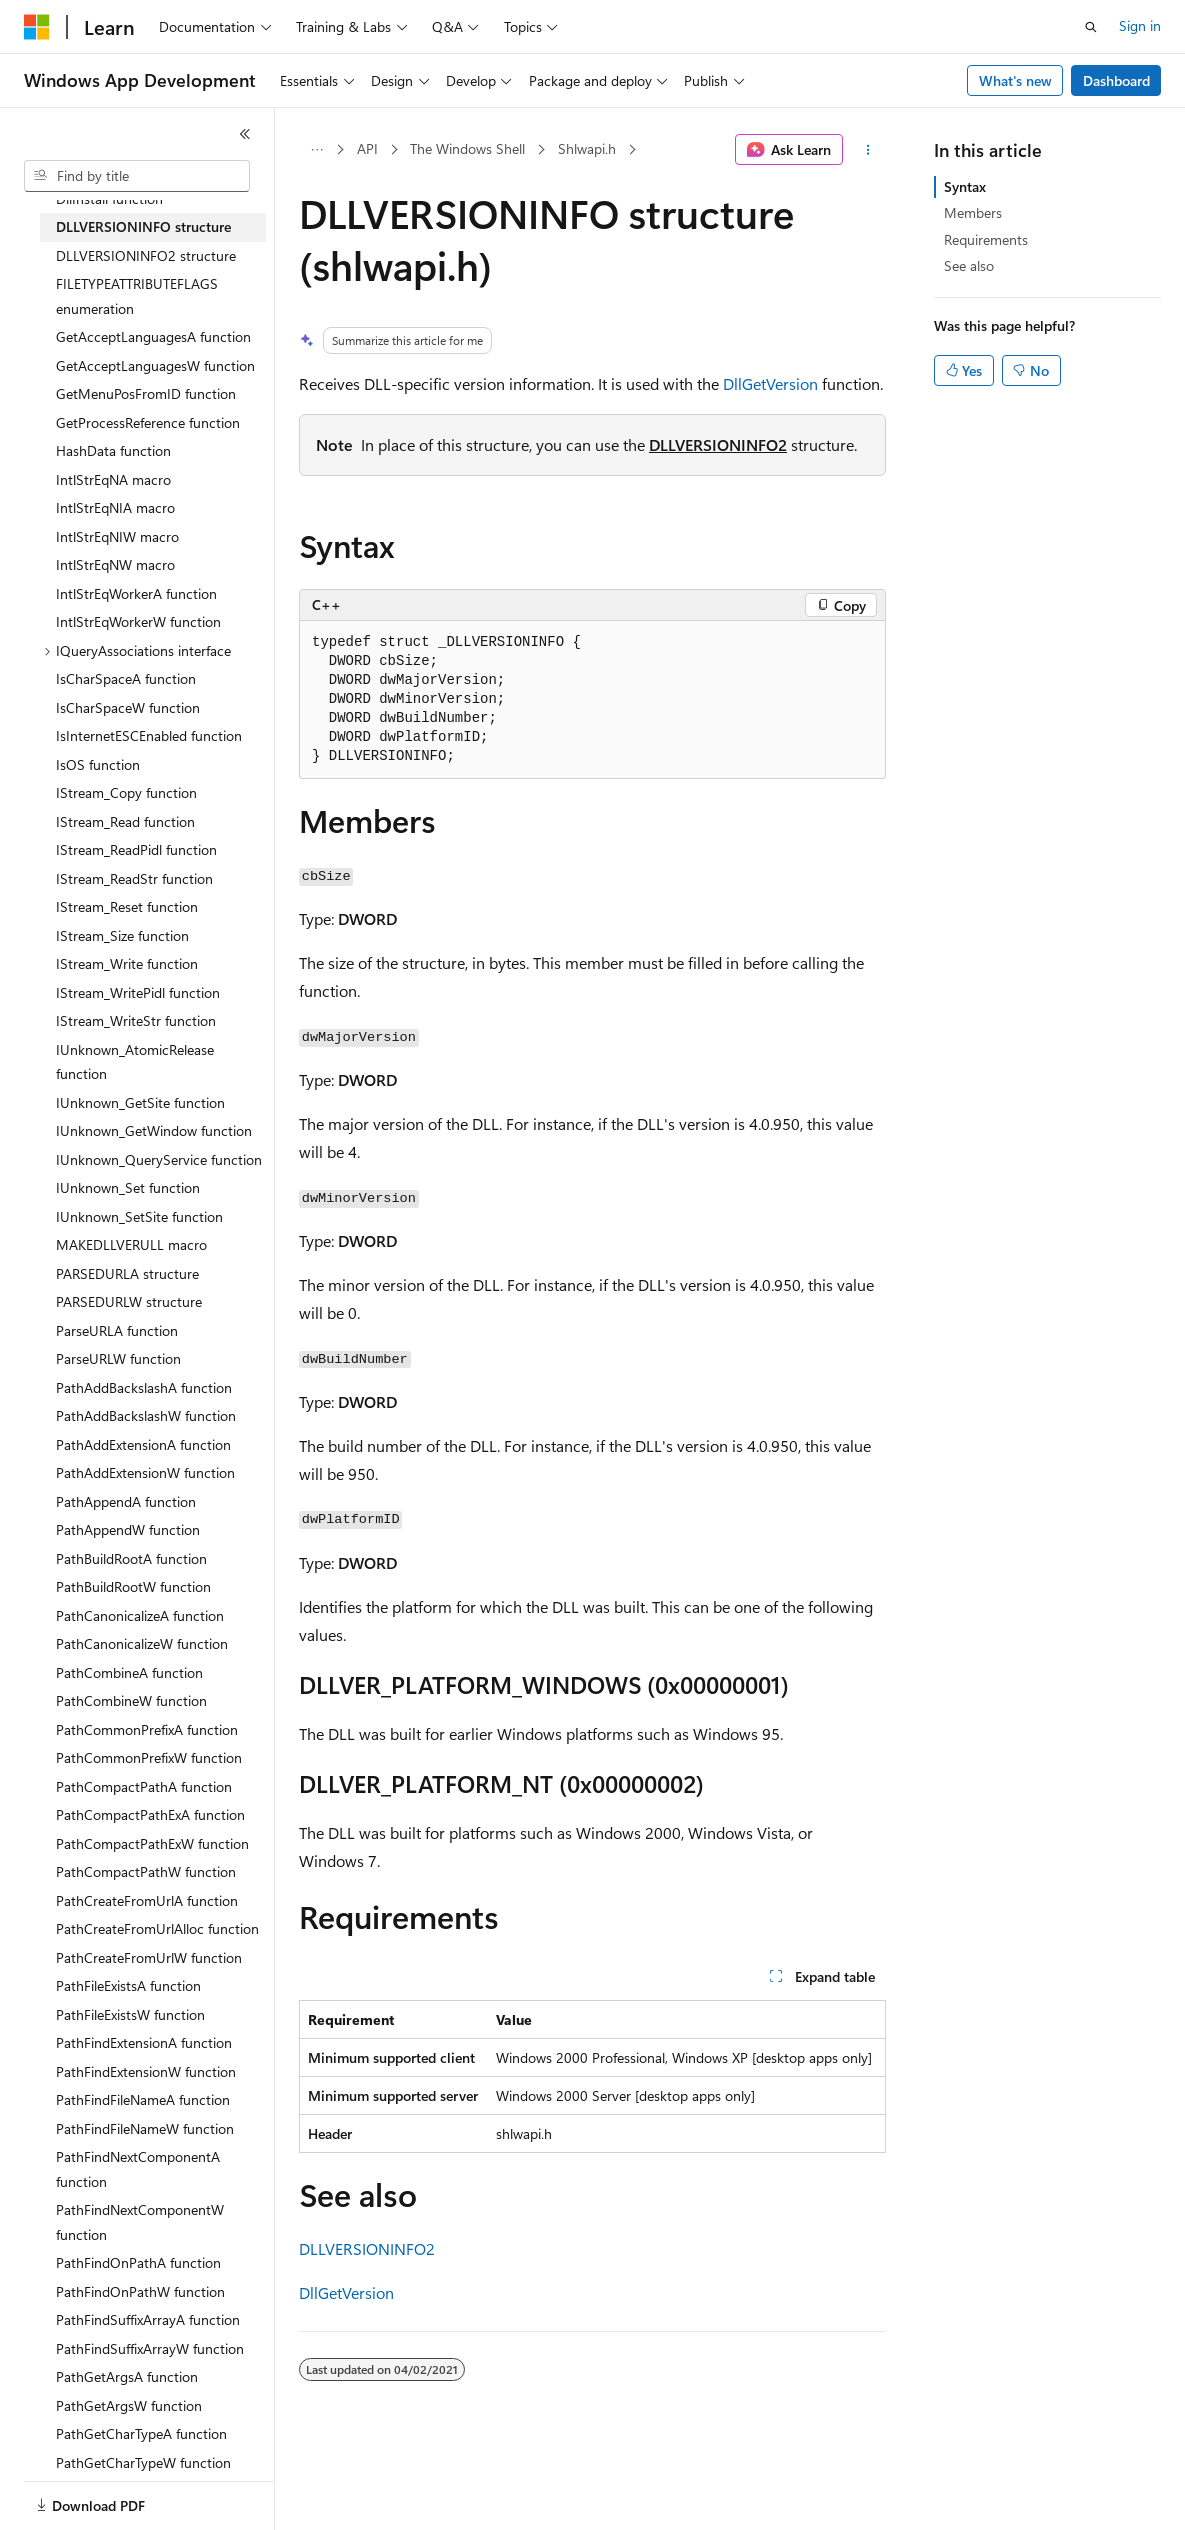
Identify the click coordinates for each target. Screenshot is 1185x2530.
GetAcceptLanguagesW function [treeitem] (155, 365)
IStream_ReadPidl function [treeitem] (136, 849)
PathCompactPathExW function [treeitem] (152, 1843)
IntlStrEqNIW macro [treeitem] (117, 536)
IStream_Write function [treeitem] (127, 963)
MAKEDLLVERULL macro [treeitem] (131, 1244)
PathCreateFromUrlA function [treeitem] (147, 1900)
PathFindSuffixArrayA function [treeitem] (148, 2319)
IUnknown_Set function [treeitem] (128, 1187)
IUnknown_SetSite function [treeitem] (139, 1216)
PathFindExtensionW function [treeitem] (146, 2071)
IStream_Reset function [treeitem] (127, 906)
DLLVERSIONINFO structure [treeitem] (143, 226)
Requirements (986, 239)
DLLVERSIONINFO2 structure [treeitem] (146, 255)
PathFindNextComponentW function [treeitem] (140, 2222)
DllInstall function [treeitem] (109, 198)
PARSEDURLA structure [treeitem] (127, 1273)
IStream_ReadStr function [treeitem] (134, 878)
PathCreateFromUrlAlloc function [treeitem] (157, 1928)
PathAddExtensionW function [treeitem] (145, 1472)
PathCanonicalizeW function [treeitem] (142, 1643)
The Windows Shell (467, 148)
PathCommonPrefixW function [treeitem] (149, 1757)
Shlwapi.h (587, 148)
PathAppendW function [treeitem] (128, 1529)
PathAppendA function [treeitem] (126, 1501)
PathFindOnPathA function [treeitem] (138, 2262)
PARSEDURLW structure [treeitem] (129, 1301)
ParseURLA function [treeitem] (117, 1330)
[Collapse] (245, 134)
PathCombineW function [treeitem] (131, 1700)
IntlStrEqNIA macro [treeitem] (115, 507)
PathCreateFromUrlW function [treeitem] (149, 1957)
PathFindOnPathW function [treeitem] (140, 2291)
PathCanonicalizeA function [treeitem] (140, 1615)
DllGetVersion (770, 383)
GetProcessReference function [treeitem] (148, 422)
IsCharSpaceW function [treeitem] (128, 707)
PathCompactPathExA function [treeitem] (150, 1814)
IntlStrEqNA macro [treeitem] (113, 479)
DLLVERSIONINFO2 (718, 444)
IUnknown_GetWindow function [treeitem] (154, 1130)
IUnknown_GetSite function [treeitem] (140, 1102)
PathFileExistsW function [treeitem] (130, 2014)
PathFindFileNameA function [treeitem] (143, 2099)
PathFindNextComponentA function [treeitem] (138, 2169)
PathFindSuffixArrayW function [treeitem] (150, 2348)
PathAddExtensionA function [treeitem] (143, 1444)
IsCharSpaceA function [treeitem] (126, 678)
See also (969, 265)
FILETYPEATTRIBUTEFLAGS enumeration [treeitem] (137, 296)
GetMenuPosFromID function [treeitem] (146, 393)
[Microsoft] (37, 27)
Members (973, 212)
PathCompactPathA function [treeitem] (144, 1786)
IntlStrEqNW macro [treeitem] (115, 564)
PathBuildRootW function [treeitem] (133, 1586)
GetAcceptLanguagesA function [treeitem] (153, 336)
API (367, 148)
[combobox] (137, 176)
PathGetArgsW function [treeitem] (129, 2405)
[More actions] (868, 150)
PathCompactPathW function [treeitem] (146, 1871)
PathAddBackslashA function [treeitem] (144, 1387)
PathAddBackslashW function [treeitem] (146, 1415)
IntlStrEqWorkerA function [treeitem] (136, 593)
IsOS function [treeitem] (98, 764)
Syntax (965, 186)
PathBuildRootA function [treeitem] (131, 1558)
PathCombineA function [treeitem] (129, 1672)
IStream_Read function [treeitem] (125, 821)
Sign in (1140, 25)
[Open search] (1091, 27)
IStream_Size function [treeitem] (122, 935)
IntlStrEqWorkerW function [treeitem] (138, 621)
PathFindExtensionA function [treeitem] (144, 2042)
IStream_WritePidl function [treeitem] (138, 992)
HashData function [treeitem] (113, 450)
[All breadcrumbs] (316, 150)
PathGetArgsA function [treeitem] (127, 2376)
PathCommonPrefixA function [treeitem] (147, 1729)
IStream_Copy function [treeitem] (126, 792)
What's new (1015, 80)
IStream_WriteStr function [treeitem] (136, 1020)
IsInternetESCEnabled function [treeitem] (149, 735)
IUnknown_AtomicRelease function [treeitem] (135, 1062)
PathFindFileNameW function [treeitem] (145, 2128)
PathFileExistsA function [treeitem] (128, 1985)
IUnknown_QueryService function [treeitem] (159, 1159)
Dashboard (1116, 80)
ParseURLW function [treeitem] (118, 1358)
